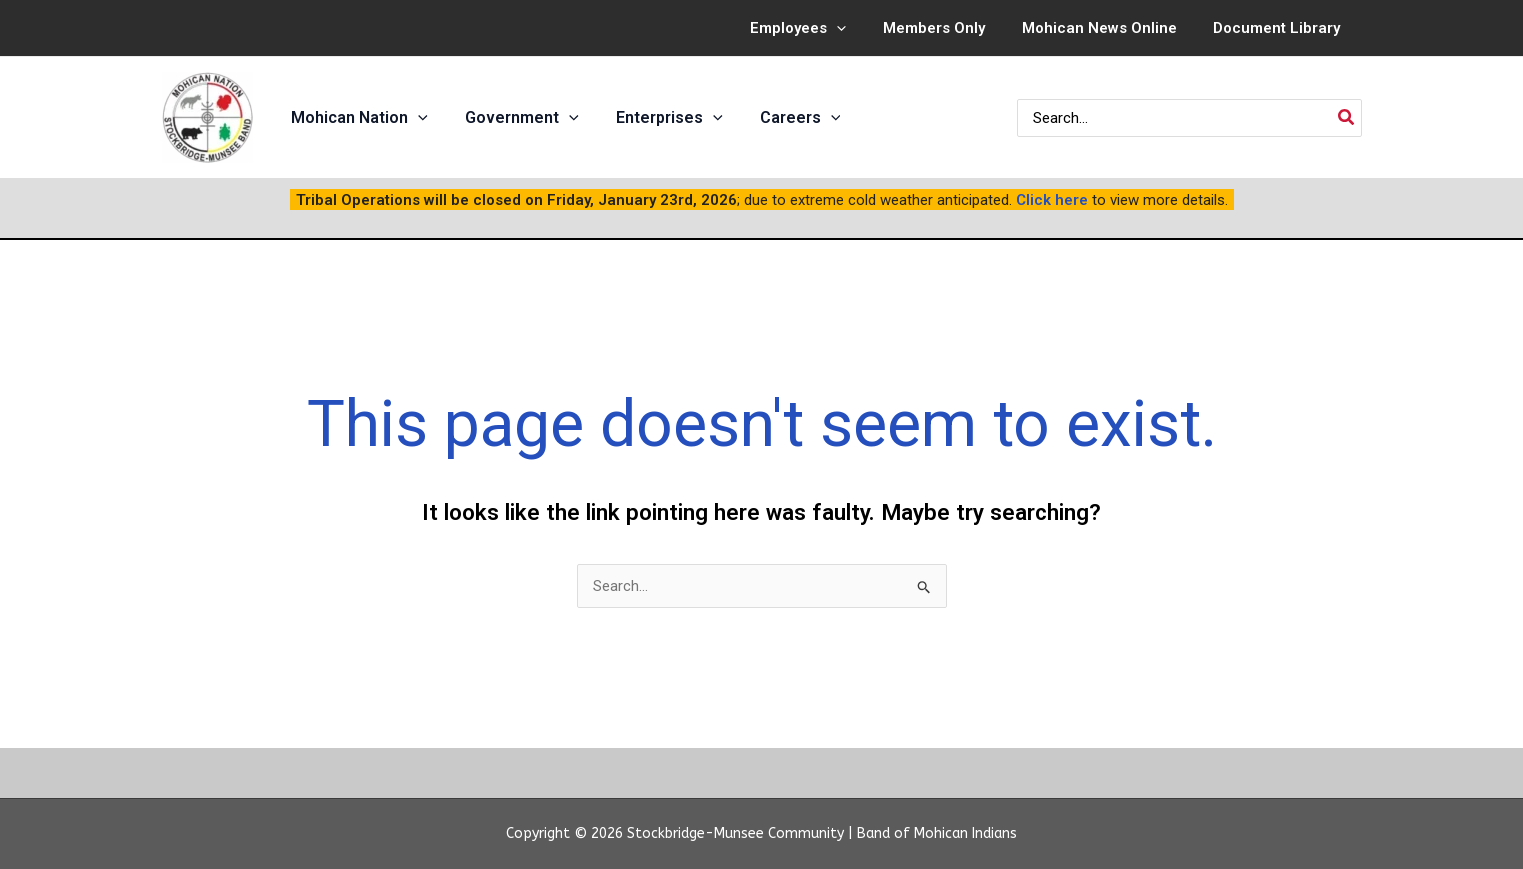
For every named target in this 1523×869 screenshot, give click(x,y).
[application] (860, 28)
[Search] (1347, 118)
